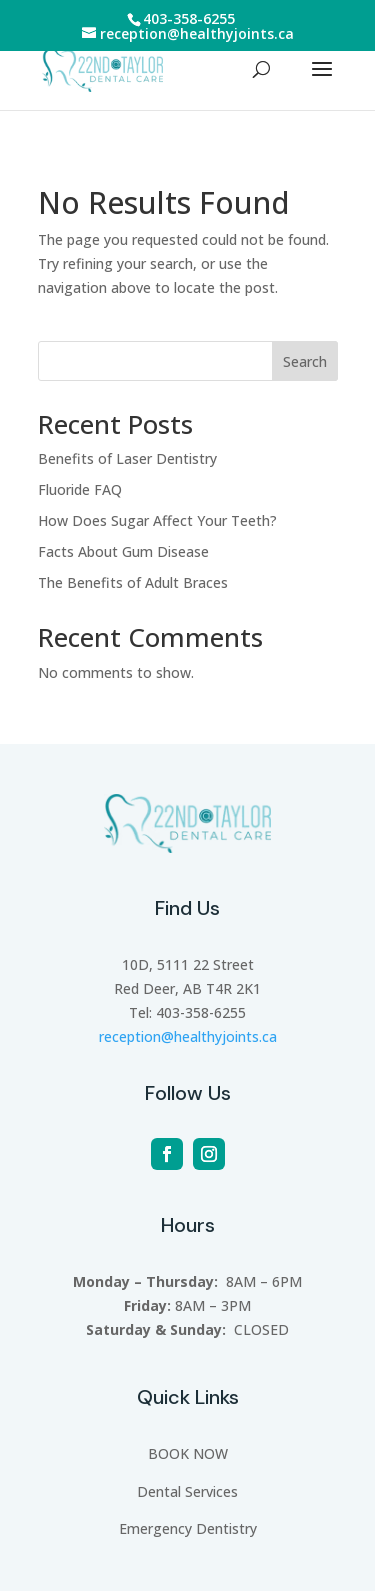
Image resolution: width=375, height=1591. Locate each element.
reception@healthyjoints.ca (188, 1036)
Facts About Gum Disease (123, 551)
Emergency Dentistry (188, 1528)
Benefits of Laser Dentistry (127, 458)
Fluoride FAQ (80, 489)
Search (305, 361)
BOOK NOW (188, 1453)
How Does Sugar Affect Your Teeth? (157, 520)
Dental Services (187, 1491)
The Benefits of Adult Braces (133, 582)
